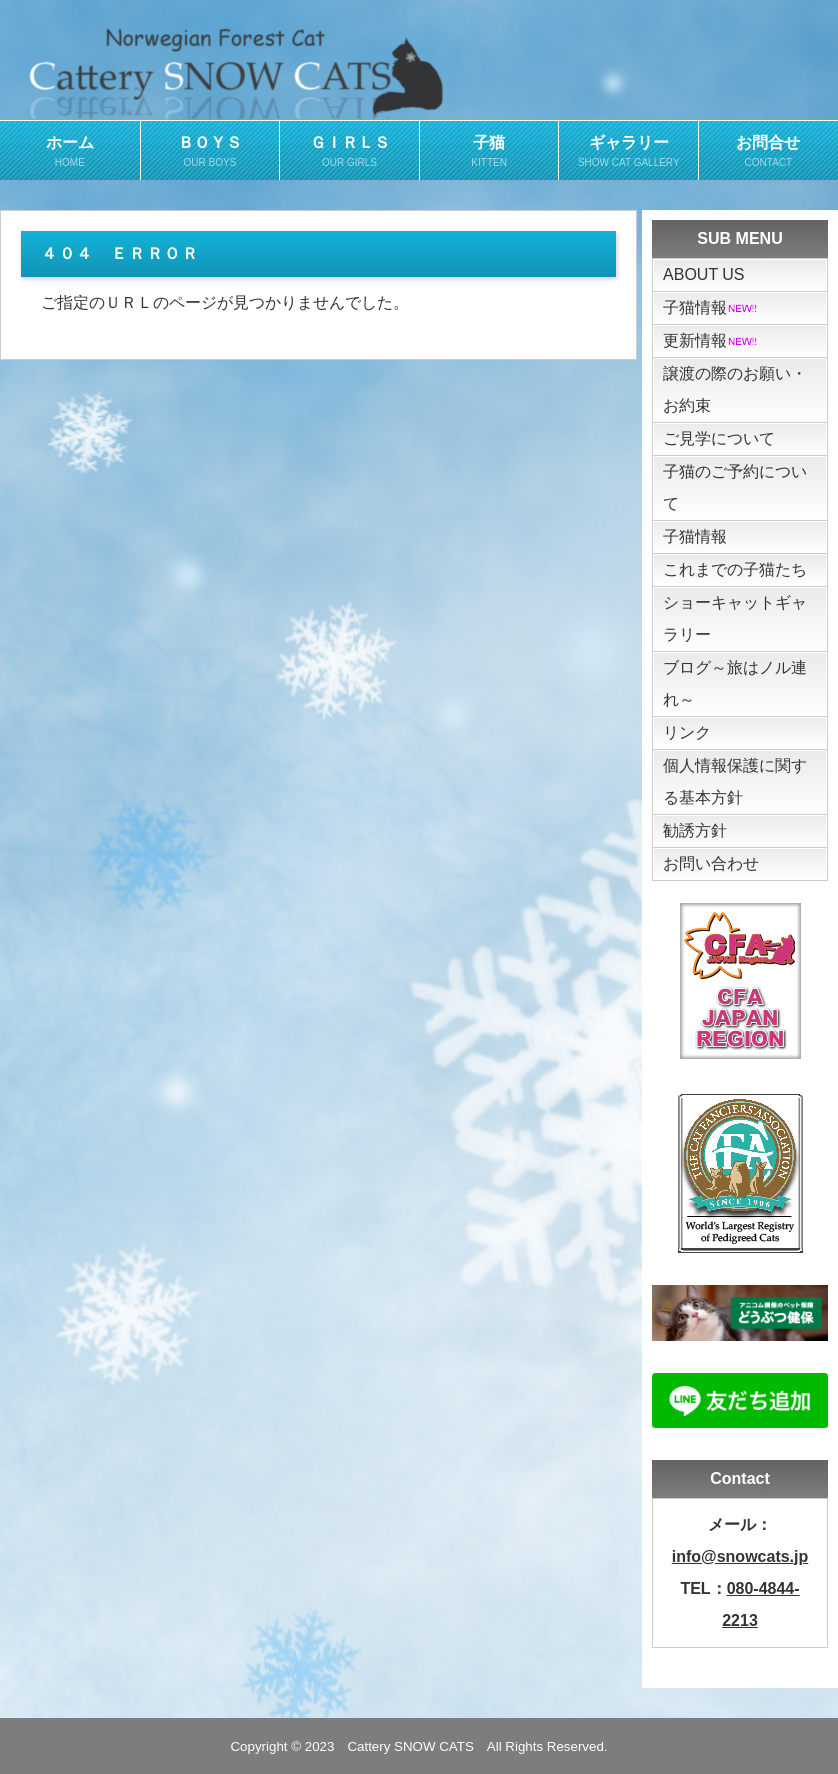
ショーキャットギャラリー (735, 618)
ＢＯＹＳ (210, 152)
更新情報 (711, 340)
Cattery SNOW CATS (410, 1746)
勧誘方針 (695, 830)
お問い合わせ (711, 863)
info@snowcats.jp (740, 1556)
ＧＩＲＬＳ (349, 152)
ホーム (70, 152)
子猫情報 (711, 307)
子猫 (489, 152)
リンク (687, 732)
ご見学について (719, 438)
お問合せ (768, 152)
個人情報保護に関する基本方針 (735, 781)
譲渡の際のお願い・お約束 (735, 389)
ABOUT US (704, 274)
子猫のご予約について (735, 487)
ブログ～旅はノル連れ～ (735, 683)
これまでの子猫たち (735, 569)
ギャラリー (628, 152)
